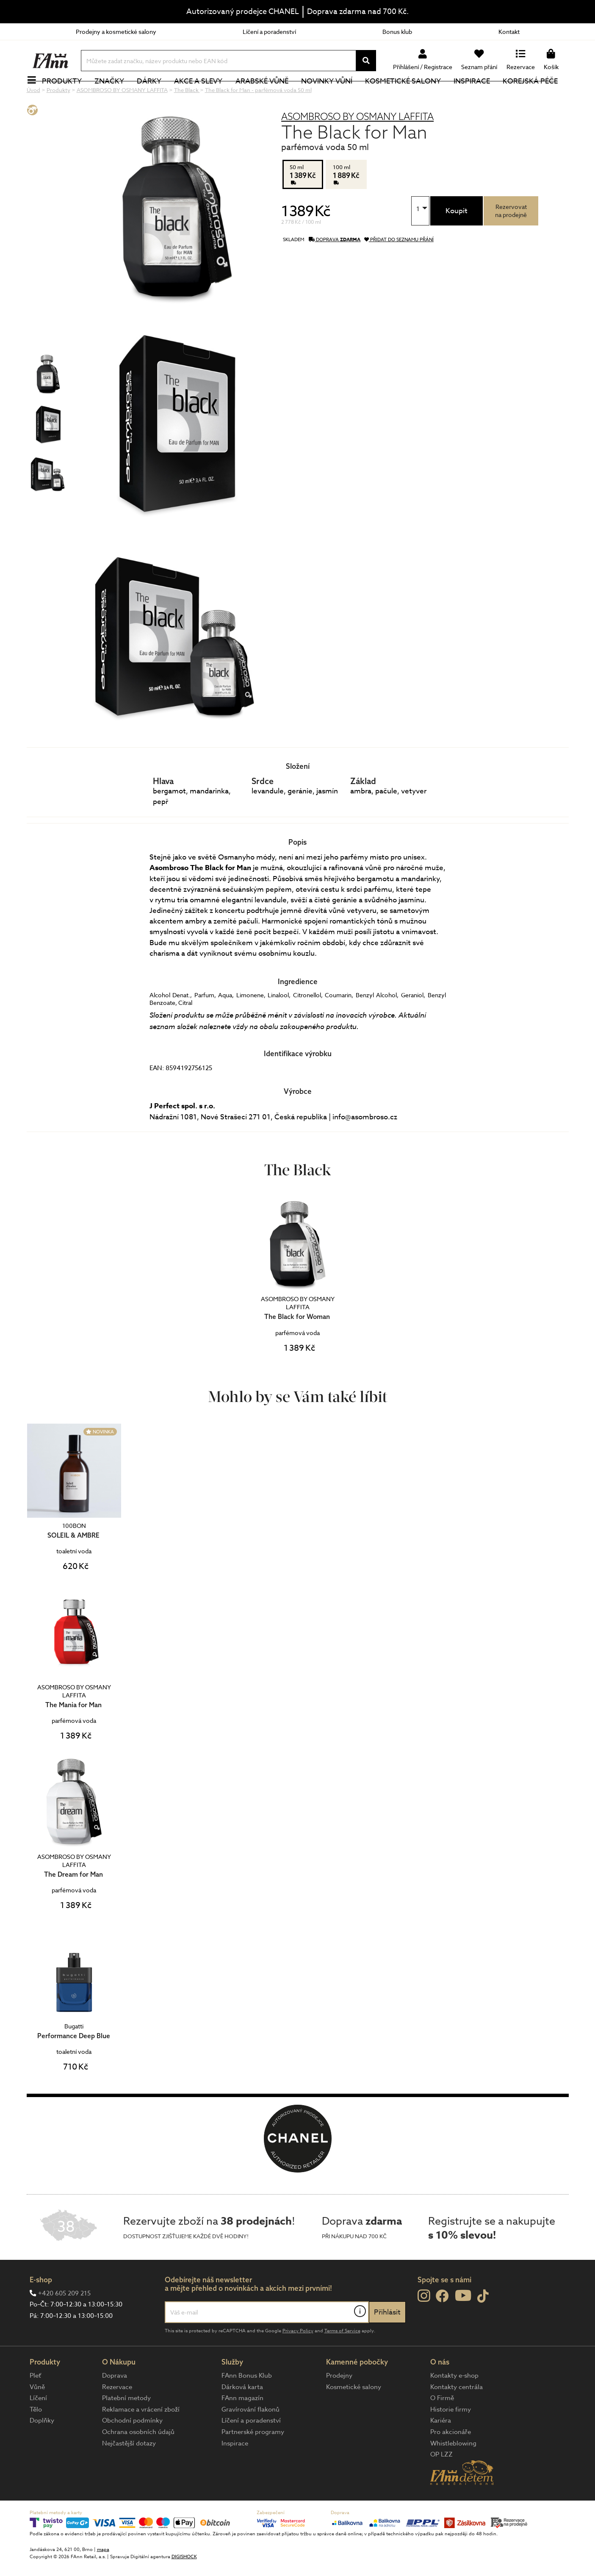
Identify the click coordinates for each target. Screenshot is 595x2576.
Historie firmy (450, 2437)
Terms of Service (342, 2359)
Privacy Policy (297, 2359)
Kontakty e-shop (454, 2404)
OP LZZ (441, 2482)
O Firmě (442, 2426)
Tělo (36, 2437)
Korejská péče (535, 95)
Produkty (67, 95)
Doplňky (42, 2449)
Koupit (457, 239)
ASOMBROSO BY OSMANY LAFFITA (357, 145)
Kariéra (440, 2449)
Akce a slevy (203, 95)
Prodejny (339, 2404)
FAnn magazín (242, 2426)
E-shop (41, 2307)
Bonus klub (397, 32)
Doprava (114, 2404)
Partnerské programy (252, 2460)
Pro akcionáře (450, 2460)
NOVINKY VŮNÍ (331, 95)
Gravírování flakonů (250, 2437)
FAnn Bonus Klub (246, 2404)
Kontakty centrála (456, 2415)
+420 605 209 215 (64, 2321)
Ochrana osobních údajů (138, 2460)
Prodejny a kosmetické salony (116, 32)
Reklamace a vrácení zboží (141, 2437)
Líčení (38, 2426)
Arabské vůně (266, 95)
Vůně (37, 2415)
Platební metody (126, 2426)
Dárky (154, 95)
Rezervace (117, 2415)
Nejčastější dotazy (129, 2471)
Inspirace (476, 95)
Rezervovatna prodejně (511, 239)
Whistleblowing (453, 2471)
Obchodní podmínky (132, 2449)
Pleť (35, 2404)
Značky (114, 95)
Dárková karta (242, 2415)
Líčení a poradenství (269, 32)
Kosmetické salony (408, 95)
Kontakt (509, 32)
